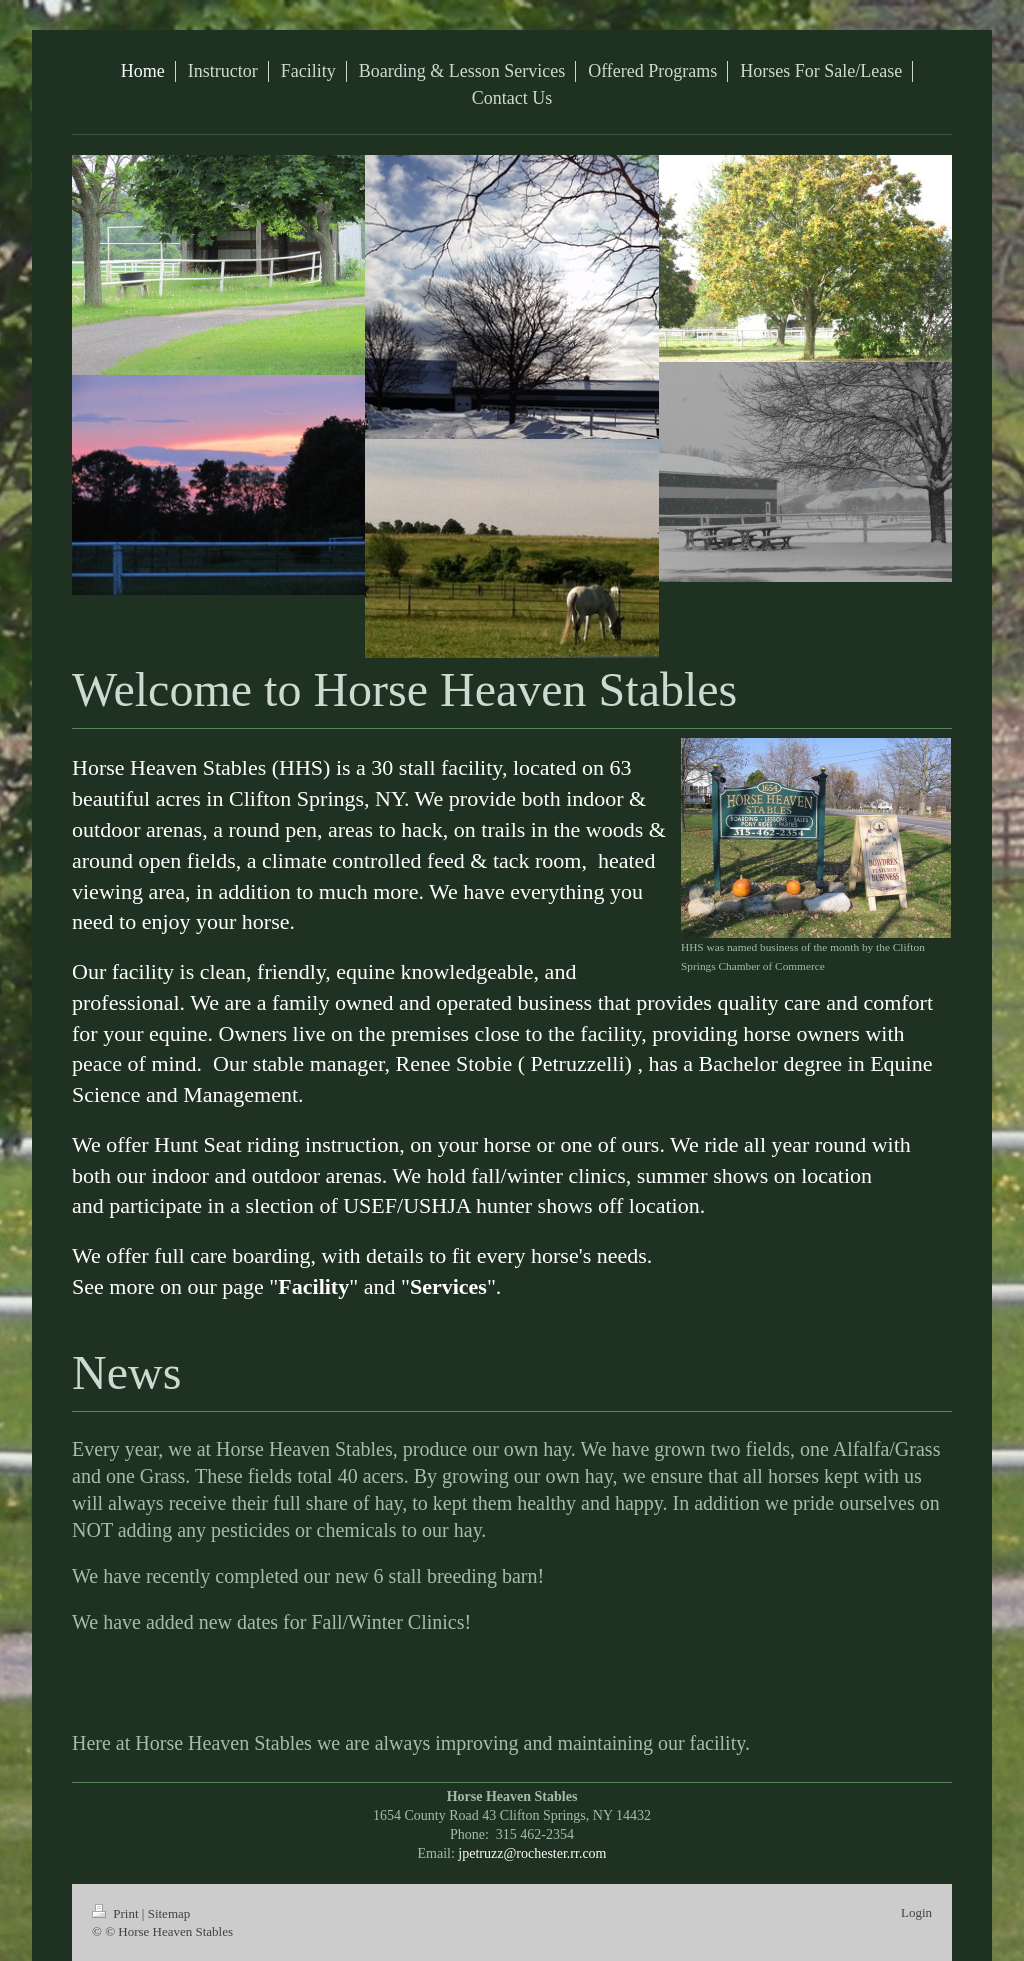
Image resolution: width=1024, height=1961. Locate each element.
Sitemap (169, 1913)
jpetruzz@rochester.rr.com (532, 1853)
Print (117, 1913)
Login (916, 1912)
